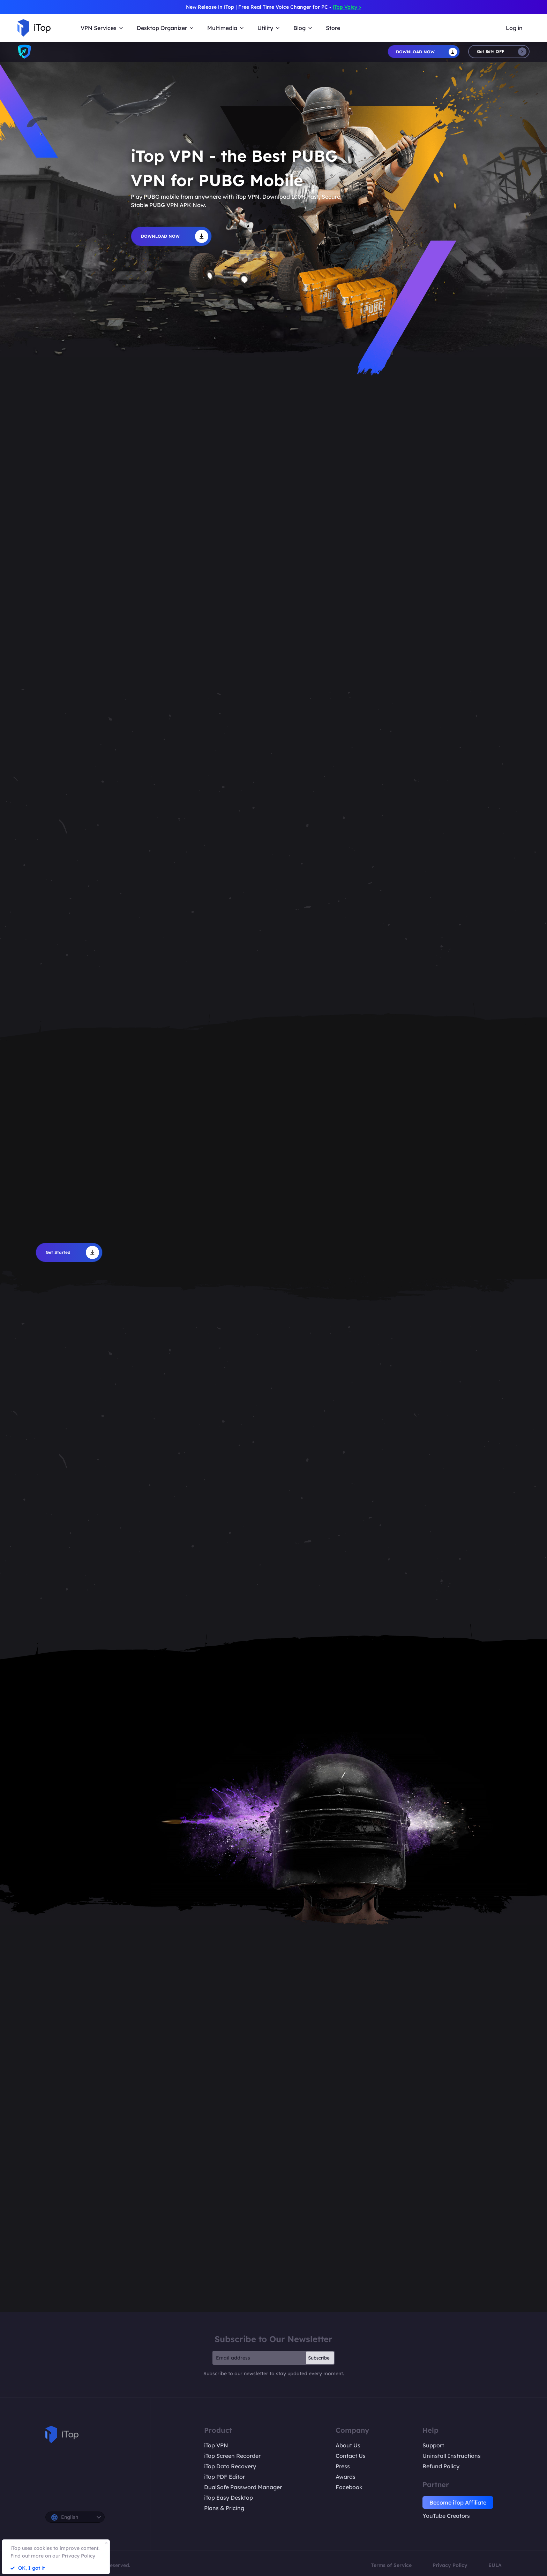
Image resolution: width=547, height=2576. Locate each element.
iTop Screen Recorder (232, 2455)
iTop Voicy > (347, 7)
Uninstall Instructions (451, 2455)
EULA (495, 2565)
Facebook (349, 2487)
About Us (348, 2445)
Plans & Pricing (224, 2508)
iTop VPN (216, 2445)
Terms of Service (391, 2565)
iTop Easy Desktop (228, 2497)
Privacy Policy (450, 2565)
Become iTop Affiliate (457, 2502)
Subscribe (319, 2358)
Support (433, 2445)
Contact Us (351, 2455)
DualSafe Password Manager (243, 2487)
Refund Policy (440, 2466)
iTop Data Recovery (230, 2466)
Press (343, 2466)
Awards (345, 2476)
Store (333, 27)
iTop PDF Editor (224, 2476)
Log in (514, 27)
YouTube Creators (446, 2515)
